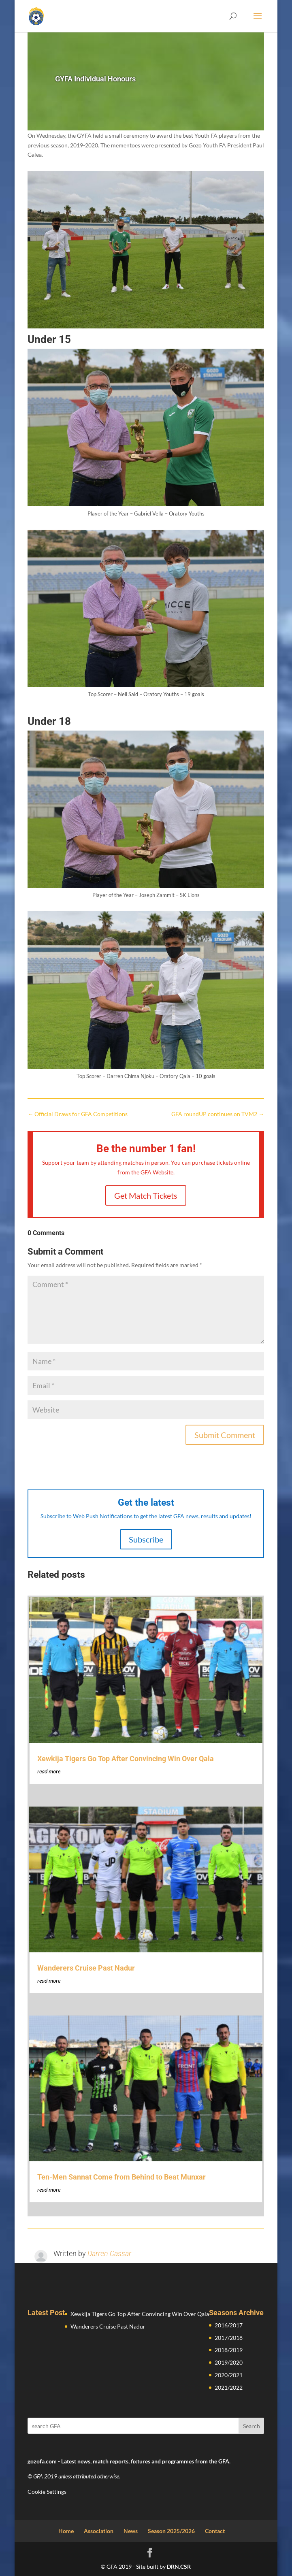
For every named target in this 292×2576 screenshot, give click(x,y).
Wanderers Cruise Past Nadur (86, 1968)
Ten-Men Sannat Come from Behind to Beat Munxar (121, 2177)
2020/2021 (229, 2374)
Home (66, 2530)
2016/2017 (229, 2325)
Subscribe (146, 1539)
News (131, 2530)
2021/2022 (229, 2387)
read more (48, 1771)
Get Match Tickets (145, 1195)
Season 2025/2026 (171, 2530)
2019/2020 (229, 2362)
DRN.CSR (179, 2566)
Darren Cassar (109, 2253)
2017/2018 (229, 2337)
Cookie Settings (47, 2491)
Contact (215, 2530)
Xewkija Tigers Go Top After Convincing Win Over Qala (125, 1758)
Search (251, 2426)
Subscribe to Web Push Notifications (86, 1516)
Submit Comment (224, 1435)
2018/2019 (229, 2349)
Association (98, 2530)
